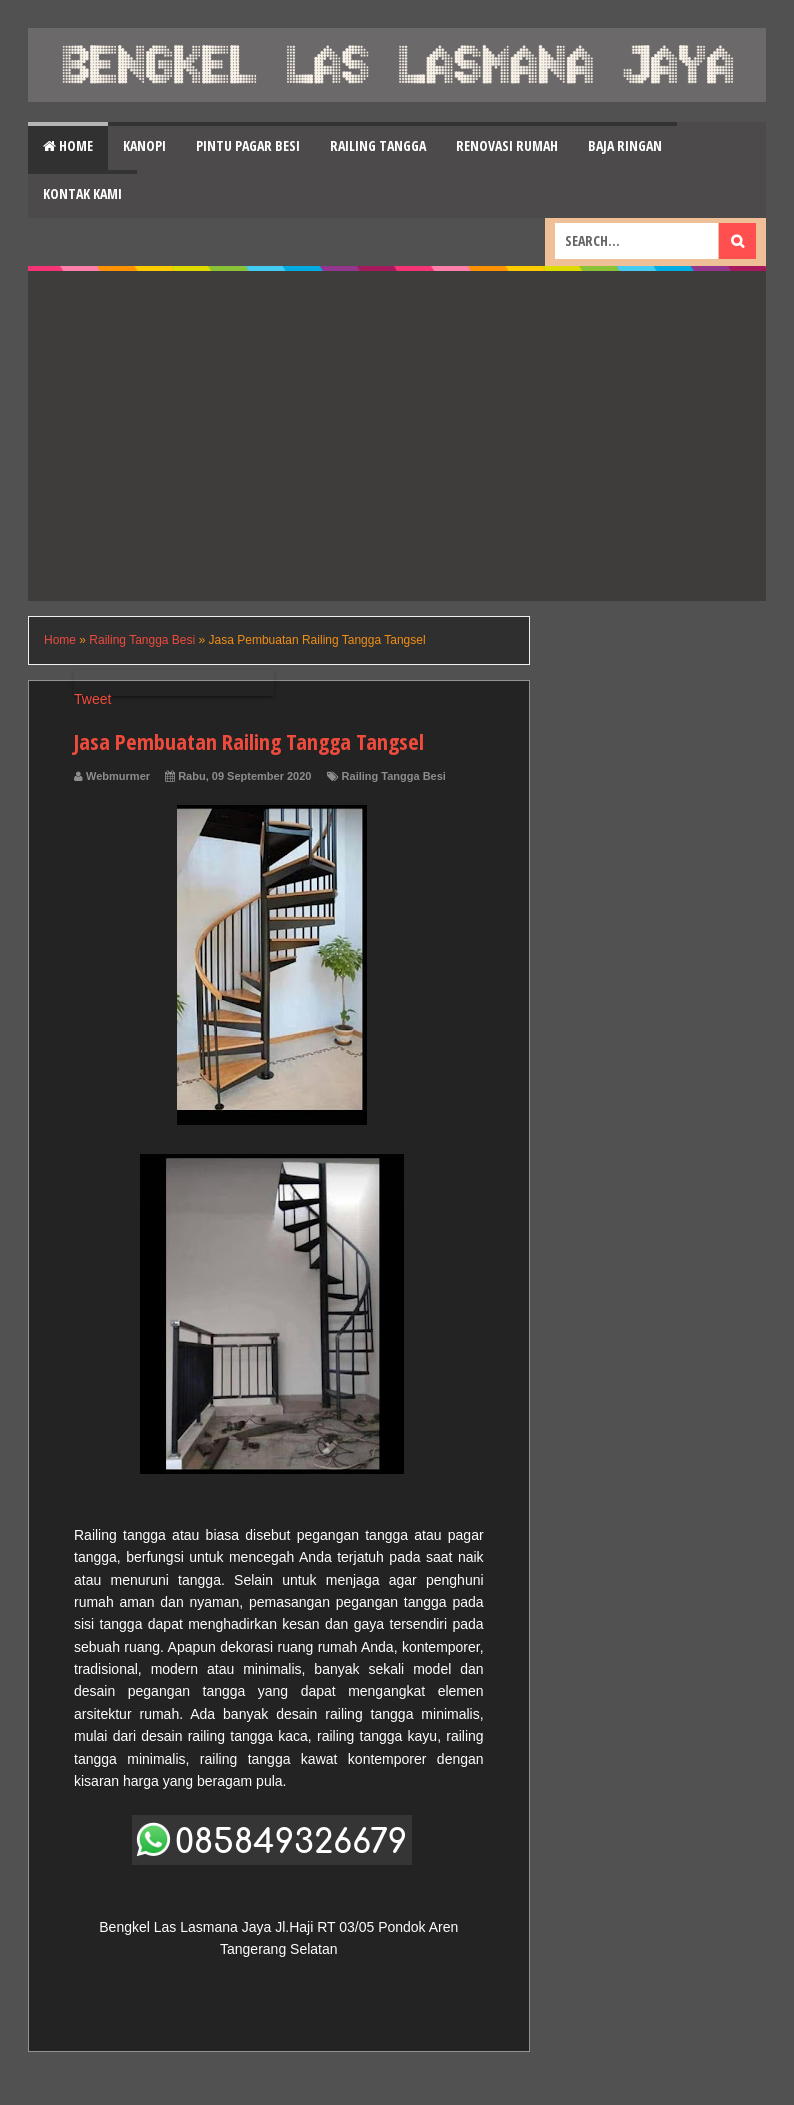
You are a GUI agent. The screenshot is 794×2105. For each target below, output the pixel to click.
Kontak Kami (82, 193)
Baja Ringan (625, 145)
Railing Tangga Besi (394, 776)
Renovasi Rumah (507, 145)
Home (68, 145)
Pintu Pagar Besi (248, 145)
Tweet (92, 699)
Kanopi (144, 145)
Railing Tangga (378, 145)
